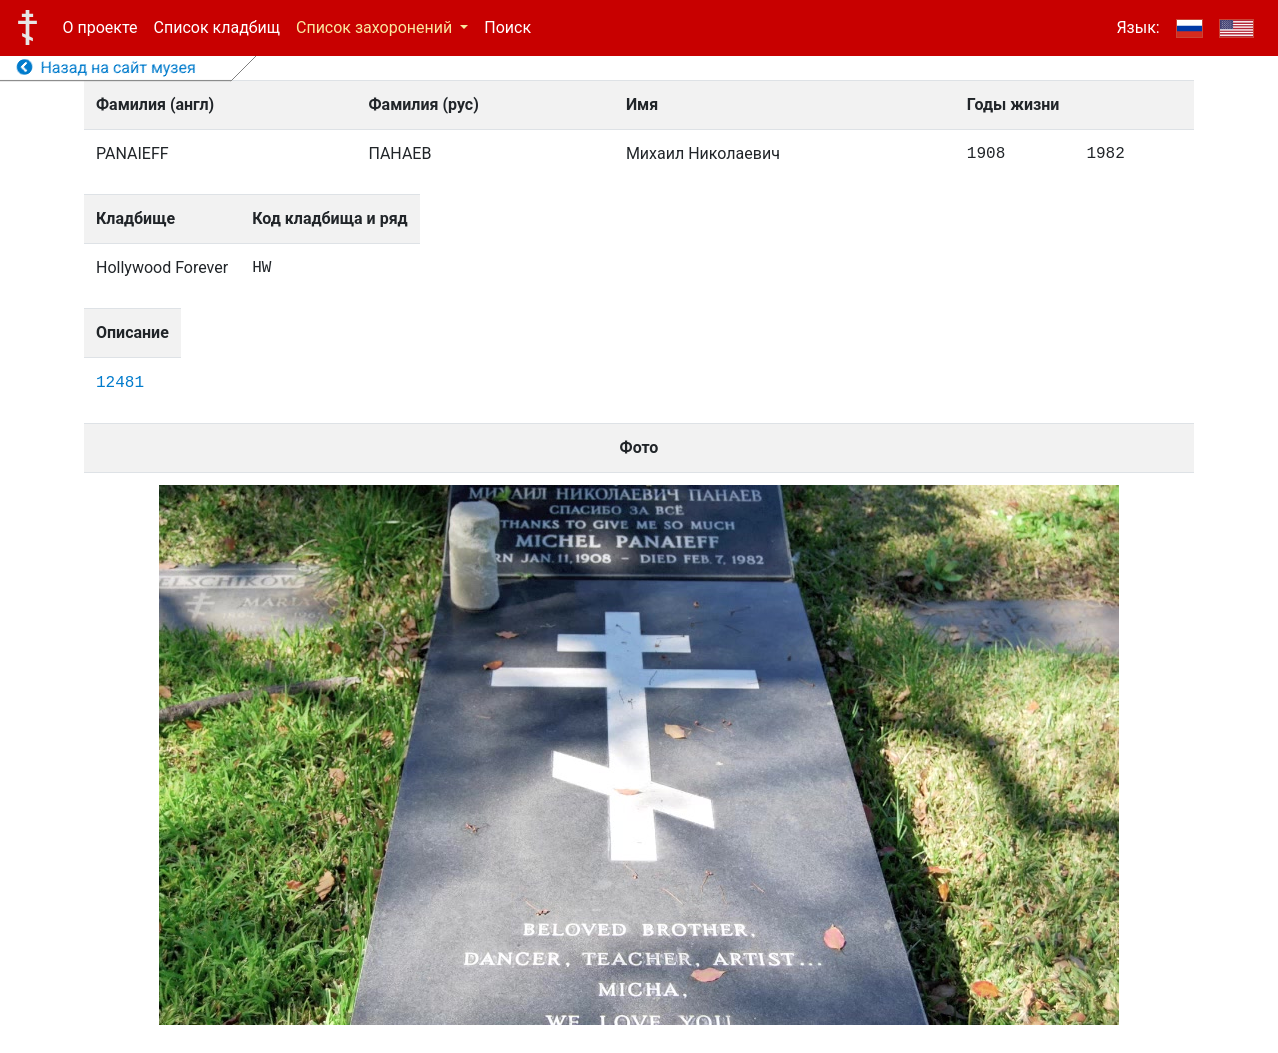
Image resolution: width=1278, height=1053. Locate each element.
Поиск (507, 27)
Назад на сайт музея (106, 67)
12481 (120, 383)
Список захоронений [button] (376, 27)
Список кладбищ (217, 27)
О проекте (100, 27)
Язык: (1137, 27)
